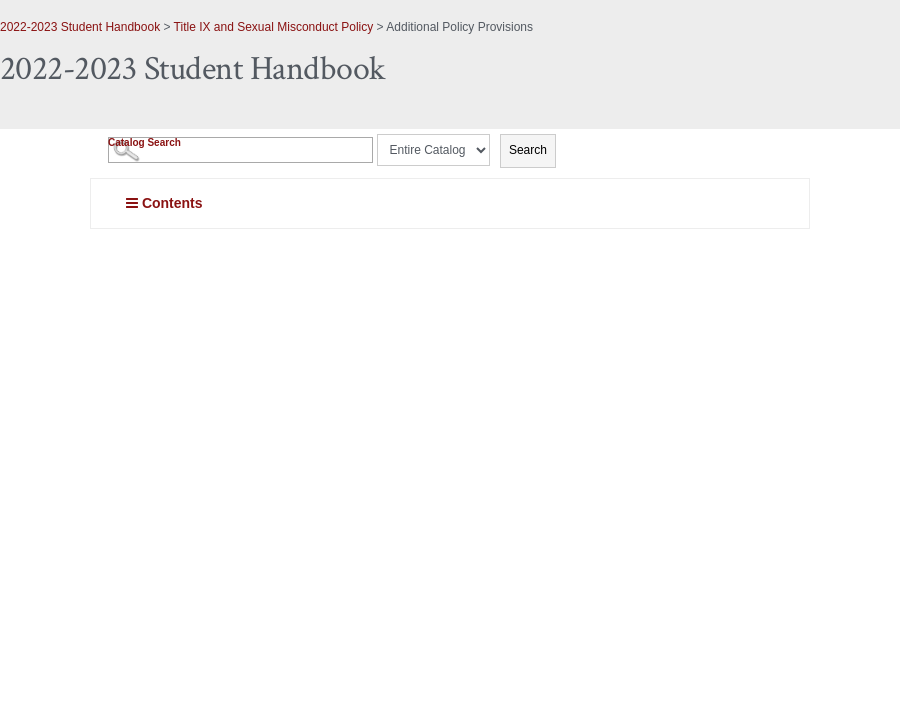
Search (528, 150)
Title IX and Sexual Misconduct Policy (274, 27)
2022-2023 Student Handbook (80, 27)
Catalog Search (144, 142)
